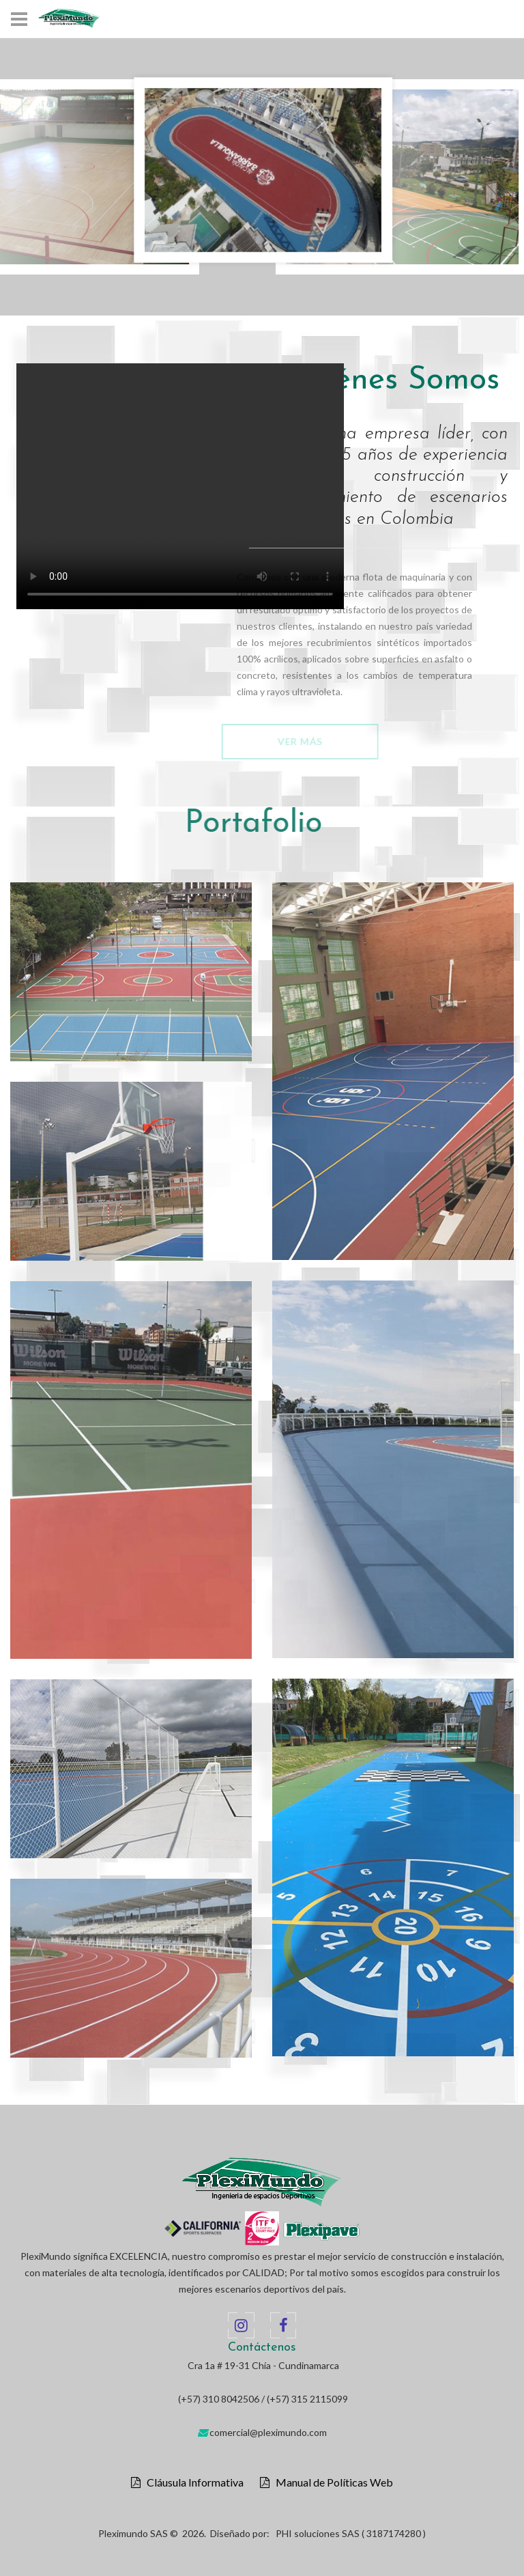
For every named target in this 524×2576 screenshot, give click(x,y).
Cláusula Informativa (192, 2482)
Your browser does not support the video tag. (180, 486)
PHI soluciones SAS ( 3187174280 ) (351, 2533)
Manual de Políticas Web (331, 2482)
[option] (263, 170)
